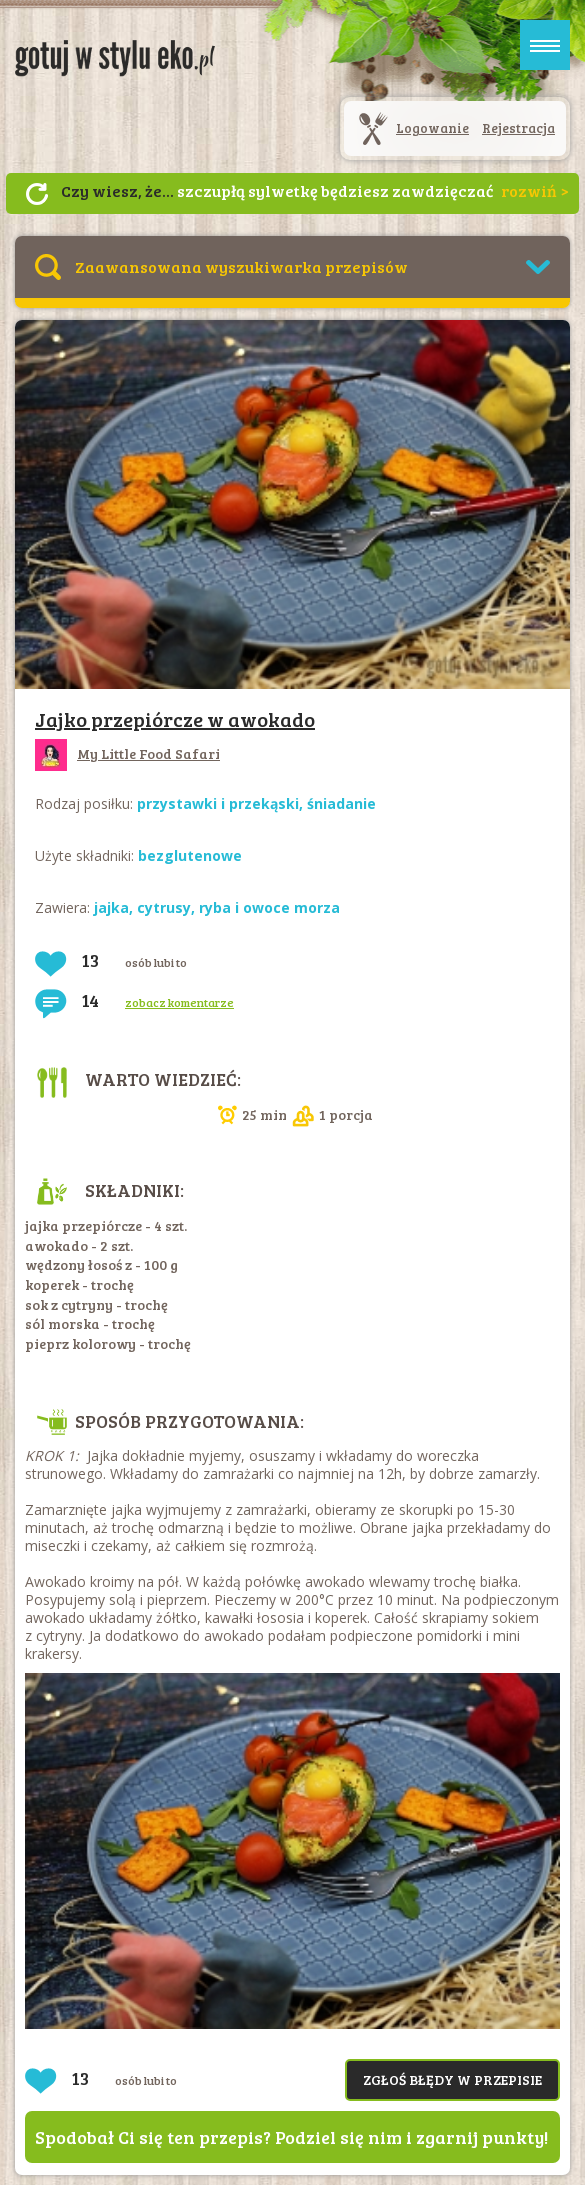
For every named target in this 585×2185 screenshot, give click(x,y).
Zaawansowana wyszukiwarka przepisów (241, 266)
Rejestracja (518, 128)
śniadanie (341, 803)
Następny (37, 194)
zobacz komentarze (179, 1002)
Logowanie (432, 128)
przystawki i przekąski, (222, 803)
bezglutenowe (190, 855)
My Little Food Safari (127, 753)
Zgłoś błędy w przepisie (452, 2079)
